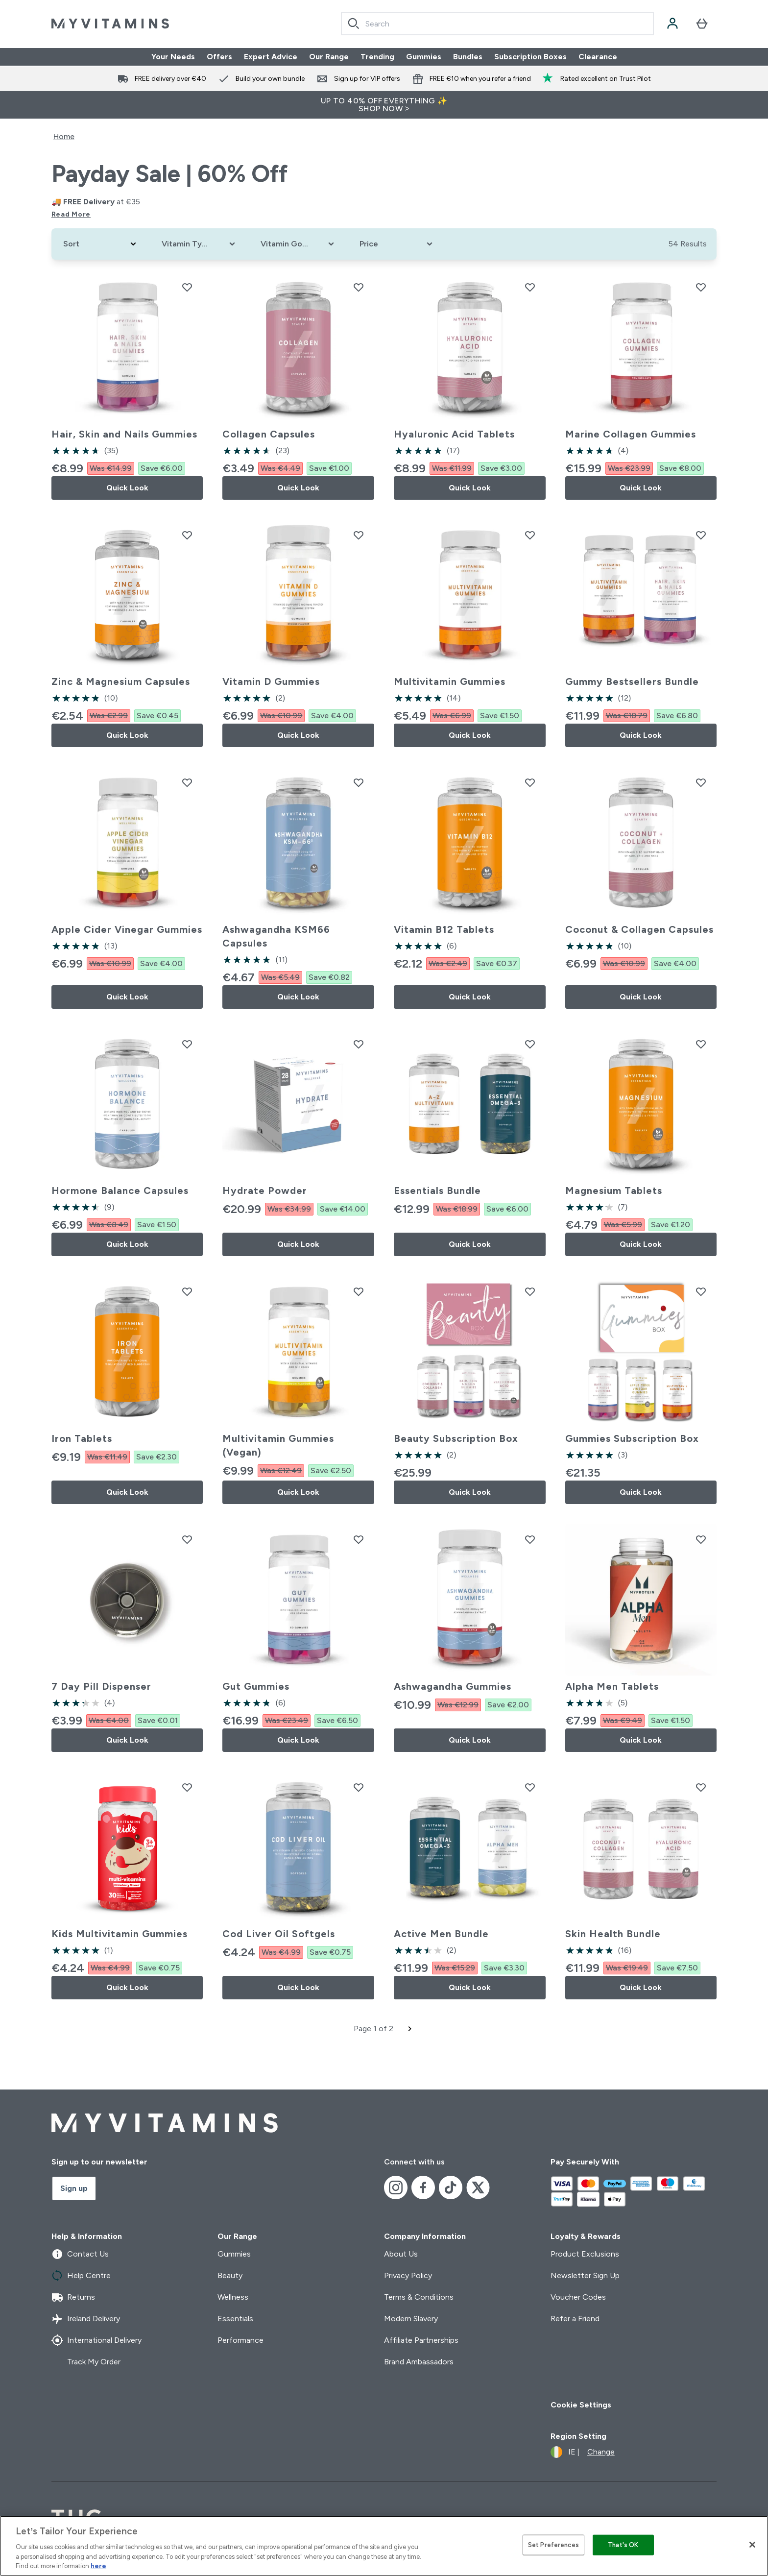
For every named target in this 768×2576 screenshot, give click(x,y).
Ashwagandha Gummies (452, 1686)
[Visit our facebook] (423, 2187)
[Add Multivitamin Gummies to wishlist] (530, 535)
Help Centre (81, 2276)
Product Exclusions (585, 2254)
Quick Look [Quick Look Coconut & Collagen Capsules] (641, 996)
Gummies (423, 56)
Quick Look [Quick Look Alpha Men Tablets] (641, 1740)
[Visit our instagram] (396, 2187)
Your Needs (173, 56)
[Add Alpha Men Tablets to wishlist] (701, 1539)
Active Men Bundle (441, 1934)
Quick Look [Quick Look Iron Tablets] (127, 1492)
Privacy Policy (408, 2275)
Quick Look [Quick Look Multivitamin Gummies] (470, 735)
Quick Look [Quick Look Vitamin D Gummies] (298, 735)
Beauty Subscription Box (456, 1438)
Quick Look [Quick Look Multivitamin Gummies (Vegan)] (298, 1492)
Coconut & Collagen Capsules (639, 929)
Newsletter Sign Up (585, 2275)
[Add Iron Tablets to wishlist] (187, 1291)
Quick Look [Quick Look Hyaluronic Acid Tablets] (470, 487)
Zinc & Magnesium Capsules (120, 681)
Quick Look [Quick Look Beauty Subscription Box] (470, 1492)
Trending (377, 56)
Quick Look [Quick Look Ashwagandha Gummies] (470, 1740)
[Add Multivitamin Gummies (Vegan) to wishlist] (358, 1291)
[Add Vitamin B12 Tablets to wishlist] (530, 782)
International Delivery (96, 2340)
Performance (240, 2340)
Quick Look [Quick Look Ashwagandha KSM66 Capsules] (298, 996)
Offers (219, 56)
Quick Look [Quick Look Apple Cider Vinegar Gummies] (127, 996)
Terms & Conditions (419, 2297)
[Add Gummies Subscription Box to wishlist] (701, 1291)
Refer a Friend (575, 2318)
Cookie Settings (581, 2404)
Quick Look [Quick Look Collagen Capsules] (298, 487)
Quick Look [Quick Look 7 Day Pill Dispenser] (127, 1740)
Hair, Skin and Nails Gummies (124, 434)
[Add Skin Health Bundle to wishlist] (701, 1787)
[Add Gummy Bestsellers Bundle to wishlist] (701, 535)
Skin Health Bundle (613, 1934)
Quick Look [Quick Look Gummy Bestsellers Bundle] (641, 735)
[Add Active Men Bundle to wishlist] (530, 1787)
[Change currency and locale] (583, 2452)
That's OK (623, 2545)
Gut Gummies (255, 1686)
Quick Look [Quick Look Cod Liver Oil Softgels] (298, 1987)
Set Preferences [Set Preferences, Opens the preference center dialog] (553, 2545)
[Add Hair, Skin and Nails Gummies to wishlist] (187, 287)
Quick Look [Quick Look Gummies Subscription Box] (641, 1492)
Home (63, 136)
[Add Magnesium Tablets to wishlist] (701, 1044)
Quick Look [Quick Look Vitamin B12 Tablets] (470, 996)
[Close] (752, 2544)
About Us (401, 2254)
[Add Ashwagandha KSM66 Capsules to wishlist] (358, 782)
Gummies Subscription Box (632, 1438)
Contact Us (80, 2254)
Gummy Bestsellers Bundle (632, 681)
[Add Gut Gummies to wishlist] (358, 1539)
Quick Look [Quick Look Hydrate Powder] (298, 1244)
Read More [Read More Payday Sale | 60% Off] (71, 214)
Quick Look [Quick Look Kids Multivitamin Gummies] (127, 1987)
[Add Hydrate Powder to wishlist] (358, 1044)
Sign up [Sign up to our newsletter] (74, 2188)
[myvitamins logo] (110, 23)
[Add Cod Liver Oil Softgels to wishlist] (358, 1787)
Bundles (467, 56)
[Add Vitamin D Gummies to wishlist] (358, 535)
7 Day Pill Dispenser (101, 1686)
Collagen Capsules (268, 434)
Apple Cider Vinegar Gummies (126, 929)
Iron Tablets (81, 1438)
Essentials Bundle (437, 1190)
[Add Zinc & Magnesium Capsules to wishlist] (187, 535)
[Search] (353, 23)
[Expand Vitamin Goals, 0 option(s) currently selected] (298, 244)
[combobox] (497, 23)
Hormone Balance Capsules (120, 1190)
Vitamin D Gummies (271, 681)
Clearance (597, 56)
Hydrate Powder (264, 1190)
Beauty (229, 2275)
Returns (73, 2297)
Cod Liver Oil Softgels (278, 1934)
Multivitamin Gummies (449, 681)
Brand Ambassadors (419, 2361)
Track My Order (85, 2362)
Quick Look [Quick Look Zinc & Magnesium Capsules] (127, 735)
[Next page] (410, 2029)
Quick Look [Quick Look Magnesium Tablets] (641, 1244)
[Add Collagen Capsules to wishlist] (358, 287)
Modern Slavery (411, 2318)
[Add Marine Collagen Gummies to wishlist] (701, 287)
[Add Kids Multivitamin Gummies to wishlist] (187, 1787)
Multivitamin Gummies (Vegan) (278, 1445)
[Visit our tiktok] (450, 2187)
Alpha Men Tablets (612, 1686)
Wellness (232, 2297)
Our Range (329, 56)
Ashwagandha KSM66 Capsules (276, 936)
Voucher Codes (578, 2297)
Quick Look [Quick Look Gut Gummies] (298, 1740)
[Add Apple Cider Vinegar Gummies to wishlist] (187, 782)
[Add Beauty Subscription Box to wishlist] (530, 1291)
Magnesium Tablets (613, 1190)
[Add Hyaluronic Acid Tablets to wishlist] (530, 287)
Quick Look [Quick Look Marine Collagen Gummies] (641, 487)
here (98, 2566)
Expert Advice (270, 56)
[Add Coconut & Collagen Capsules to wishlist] (701, 782)
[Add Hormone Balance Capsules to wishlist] (187, 1044)
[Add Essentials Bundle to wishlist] (530, 1044)
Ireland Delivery (85, 2319)
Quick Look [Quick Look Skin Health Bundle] (641, 1987)
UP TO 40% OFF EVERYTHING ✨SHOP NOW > (384, 104)
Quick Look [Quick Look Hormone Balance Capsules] (127, 1244)
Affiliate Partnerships (421, 2340)
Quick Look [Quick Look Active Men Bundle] (470, 1987)
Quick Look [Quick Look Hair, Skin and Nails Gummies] (127, 487)
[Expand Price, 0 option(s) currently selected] (397, 244)
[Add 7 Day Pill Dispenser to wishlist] (187, 1539)
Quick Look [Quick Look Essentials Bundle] (470, 1244)
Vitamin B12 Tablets (444, 929)
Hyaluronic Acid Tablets (454, 434)
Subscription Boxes (530, 56)
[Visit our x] (478, 2187)
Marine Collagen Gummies (630, 434)
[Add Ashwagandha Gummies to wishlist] (530, 1539)
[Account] (672, 23)
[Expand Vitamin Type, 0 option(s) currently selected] (199, 244)
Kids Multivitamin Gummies (119, 1934)
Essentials (235, 2318)
